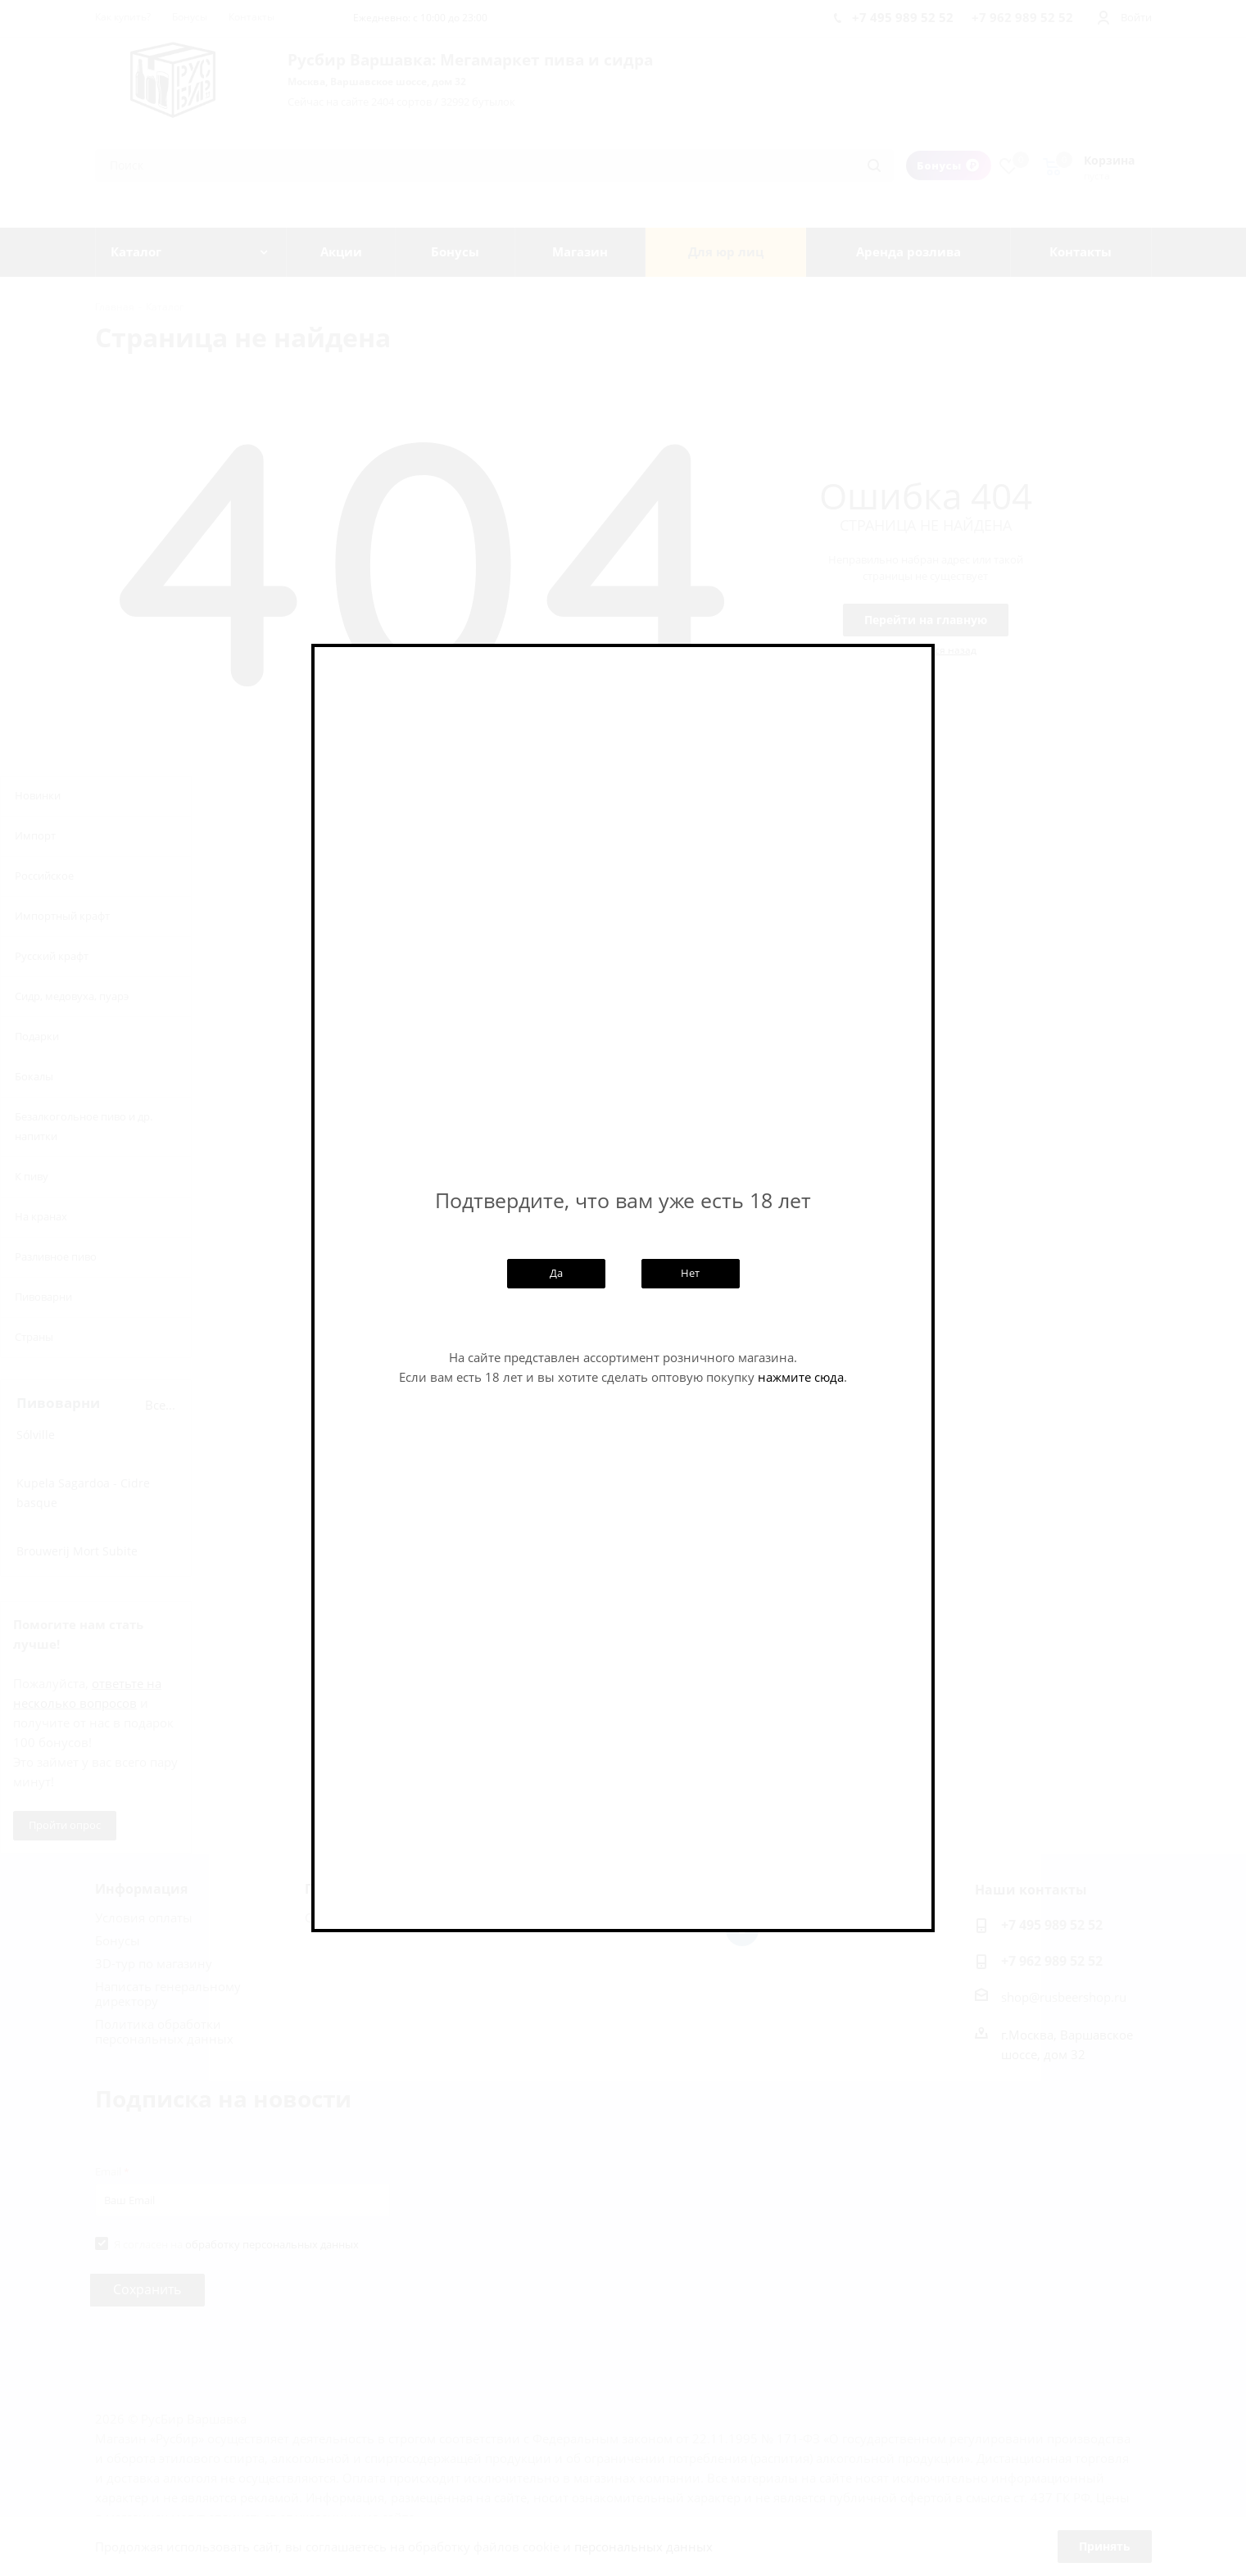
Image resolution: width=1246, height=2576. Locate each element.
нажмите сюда (801, 1377)
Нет (690, 1272)
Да (556, 1272)
